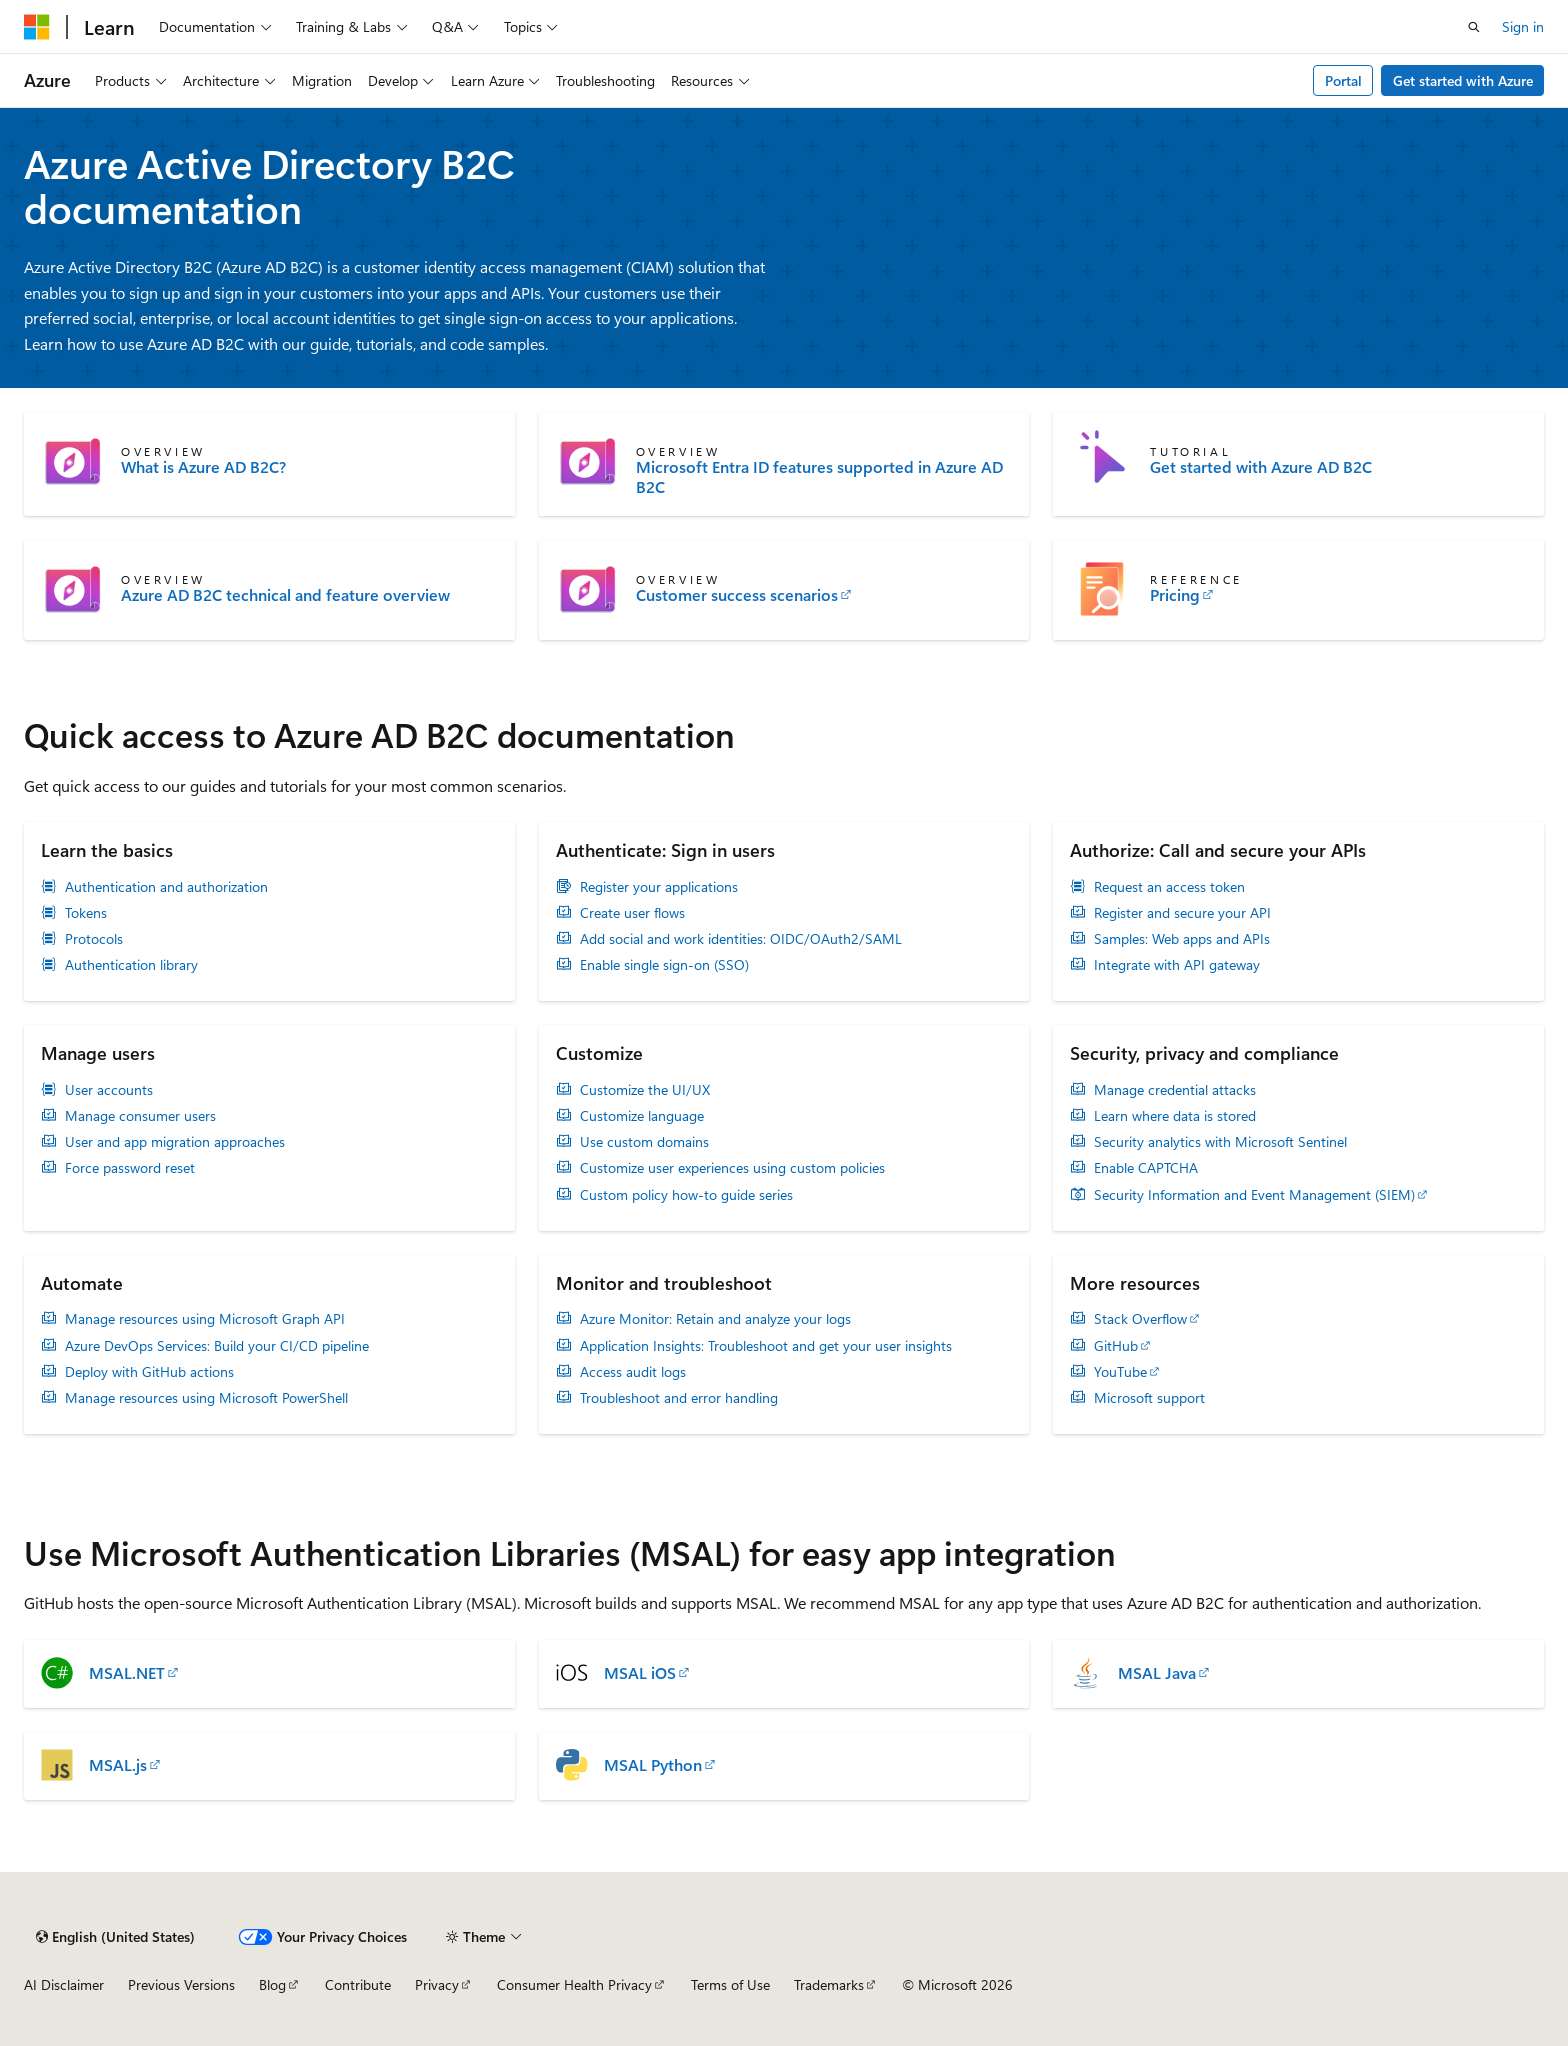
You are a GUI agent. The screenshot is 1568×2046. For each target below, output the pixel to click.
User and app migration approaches (175, 1142)
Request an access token (1169, 887)
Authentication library (131, 965)
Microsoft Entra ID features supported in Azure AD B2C (819, 477)
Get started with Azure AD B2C (1261, 467)
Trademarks (829, 1984)
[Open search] (1474, 27)
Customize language (642, 1116)
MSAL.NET (127, 1673)
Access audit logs (633, 1372)
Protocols (94, 939)
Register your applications (659, 887)
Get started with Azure (1463, 80)
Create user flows (632, 913)
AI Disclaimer (64, 1984)
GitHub (1116, 1346)
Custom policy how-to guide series (686, 1195)
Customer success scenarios (737, 595)
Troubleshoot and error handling (679, 1398)
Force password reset (130, 1168)
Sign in (1523, 26)
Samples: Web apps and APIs (1182, 939)
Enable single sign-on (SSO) (664, 965)
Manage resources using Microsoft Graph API (205, 1319)
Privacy (437, 1984)
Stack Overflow (1140, 1319)
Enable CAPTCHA (1146, 1168)
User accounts (109, 1090)
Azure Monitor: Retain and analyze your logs (715, 1319)
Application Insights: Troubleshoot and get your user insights (766, 1346)
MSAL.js (118, 1765)
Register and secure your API (1182, 913)
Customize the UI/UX (645, 1090)
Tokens (86, 913)
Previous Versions (181, 1984)
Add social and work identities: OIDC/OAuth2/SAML (741, 939)
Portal (1343, 80)
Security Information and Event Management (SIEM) (1254, 1195)
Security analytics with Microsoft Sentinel (1220, 1142)
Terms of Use (730, 1984)
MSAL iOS (640, 1673)
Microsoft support (1149, 1398)
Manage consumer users (140, 1116)
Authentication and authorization (166, 887)
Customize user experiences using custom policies (732, 1168)
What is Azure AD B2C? (203, 467)
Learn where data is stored (1175, 1116)
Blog (272, 1984)
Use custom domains (644, 1142)
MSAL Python (653, 1765)
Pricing (1175, 595)
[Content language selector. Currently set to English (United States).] (115, 1937)
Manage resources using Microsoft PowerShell (206, 1398)
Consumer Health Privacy (574, 1984)
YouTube (1120, 1372)
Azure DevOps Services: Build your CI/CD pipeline (217, 1346)
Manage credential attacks (1175, 1090)
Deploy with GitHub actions (149, 1372)
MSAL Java (1157, 1673)
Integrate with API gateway (1177, 965)
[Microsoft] (37, 27)
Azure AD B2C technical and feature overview (285, 595)
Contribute (358, 1984)
